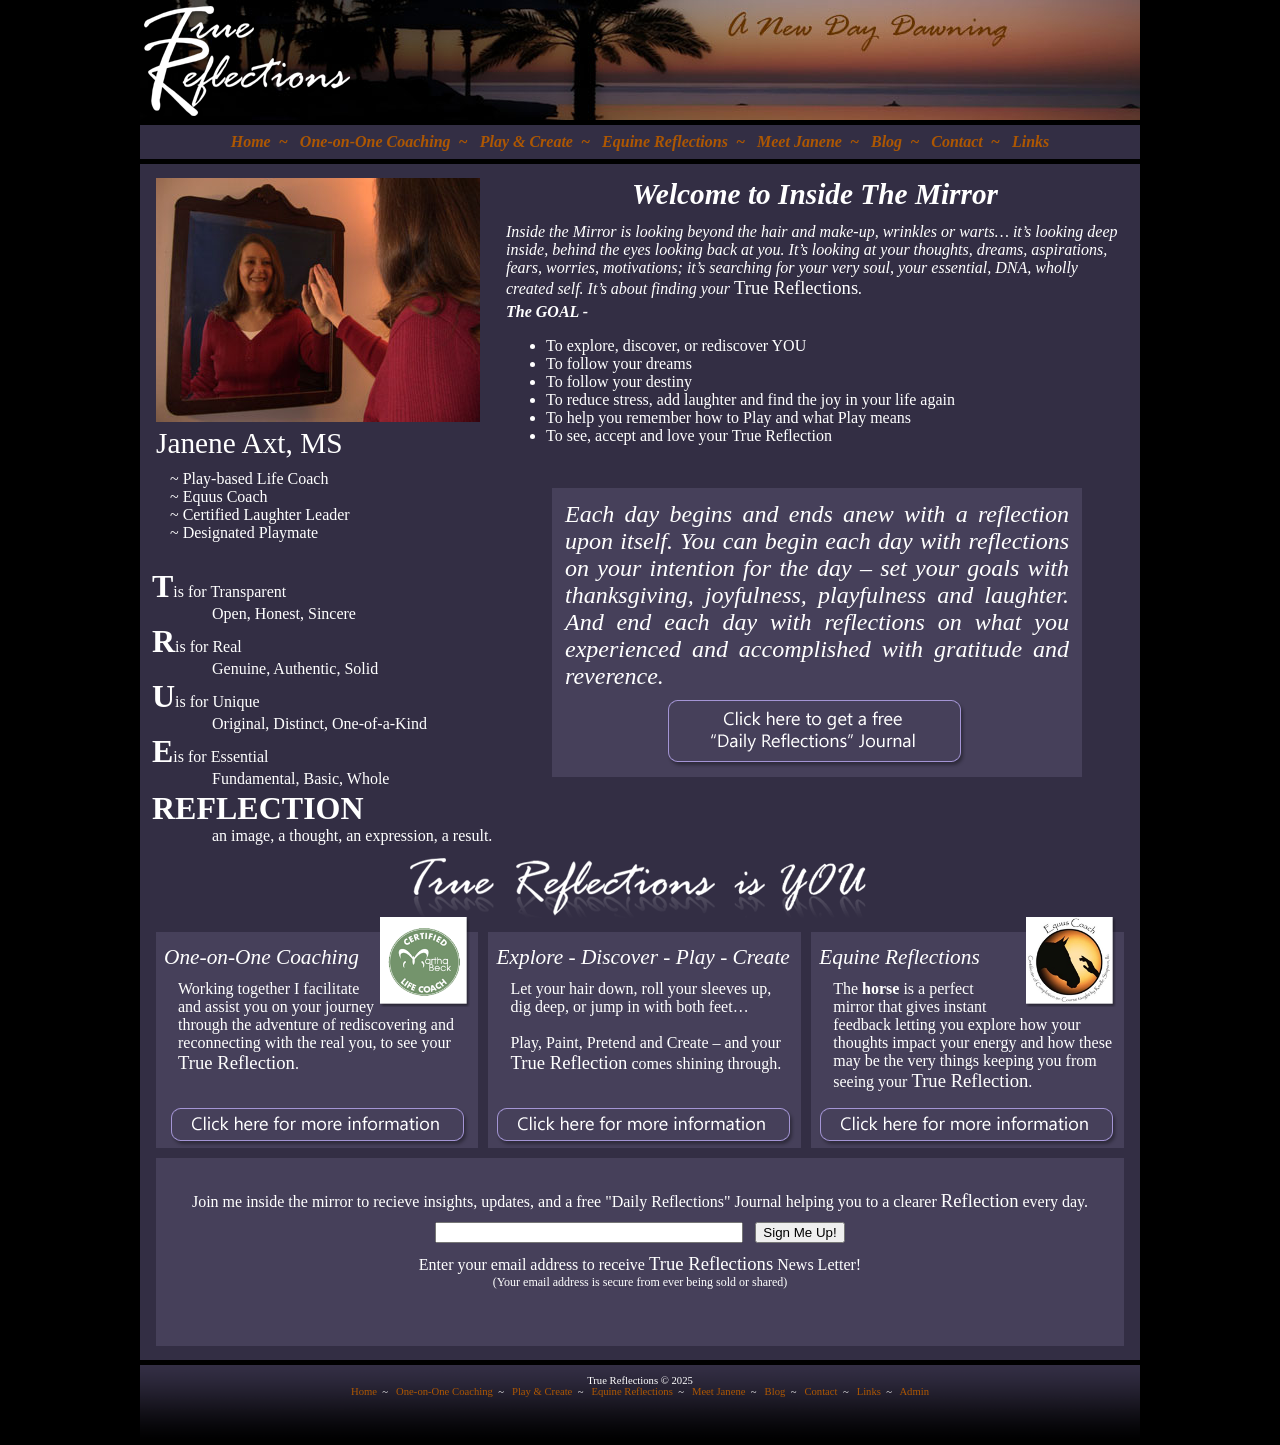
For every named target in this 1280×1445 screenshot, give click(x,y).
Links (1030, 141)
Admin (914, 1391)
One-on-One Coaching (375, 141)
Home (251, 141)
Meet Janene (799, 141)
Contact (957, 141)
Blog (886, 141)
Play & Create (526, 141)
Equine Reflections (665, 141)
